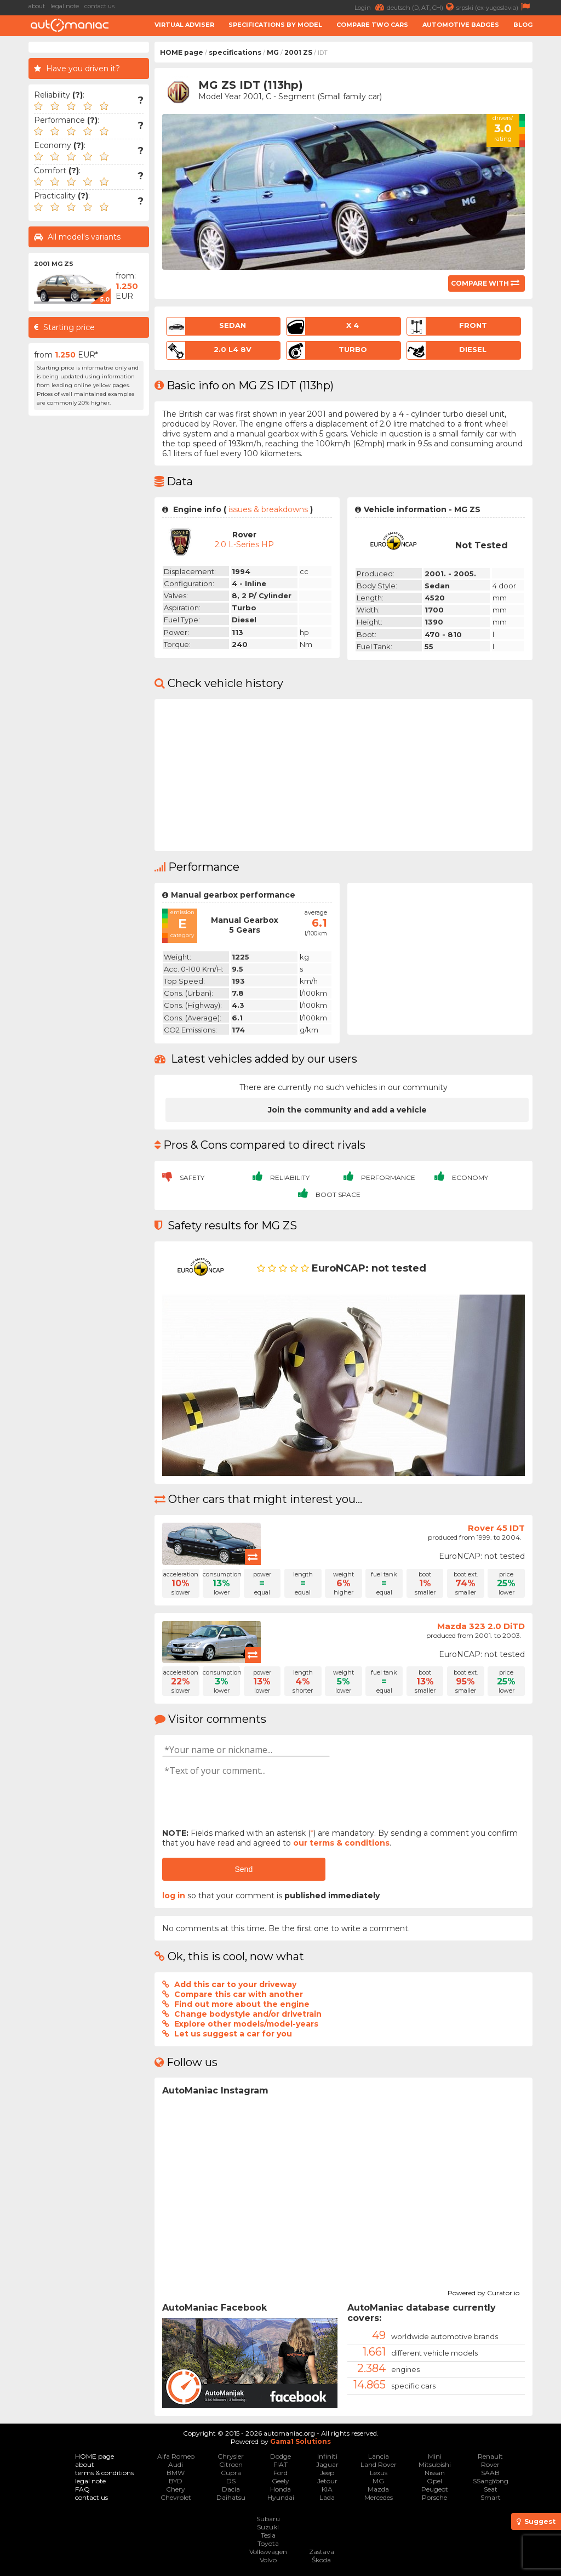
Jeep (327, 2473)
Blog (523, 25)
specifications (235, 52)
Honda (280, 2489)
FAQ (82, 2489)
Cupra (231, 2473)
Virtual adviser (184, 25)
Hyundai (280, 2497)
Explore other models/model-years (246, 2024)
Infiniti (327, 2456)
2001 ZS (298, 52)
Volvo (268, 2560)
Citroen (231, 2464)
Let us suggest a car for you (233, 2034)
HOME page (181, 52)
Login (370, 7)
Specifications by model (275, 25)
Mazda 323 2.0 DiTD (481, 1626)
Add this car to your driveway (235, 1984)
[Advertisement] (89, 585)
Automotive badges (460, 25)
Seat (490, 2489)
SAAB (490, 2473)
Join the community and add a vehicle (347, 1110)
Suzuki (268, 2527)
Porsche (434, 2497)
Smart (490, 2497)
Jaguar (327, 2464)
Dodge (280, 2456)
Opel (434, 2481)
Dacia (231, 2489)
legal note (64, 6)
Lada (327, 2497)
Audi (175, 2464)
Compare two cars (372, 25)
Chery (175, 2489)
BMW (176, 2473)
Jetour (327, 2481)
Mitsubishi (435, 2464)
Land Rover (378, 2464)
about (36, 6)
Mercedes (378, 2497)
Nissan (435, 2473)
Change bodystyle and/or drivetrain (248, 2014)
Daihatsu (230, 2497)
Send (243, 1869)
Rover (490, 2464)
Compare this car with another (238, 1994)
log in (173, 1895)
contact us (99, 6)
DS (231, 2481)
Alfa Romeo (175, 2456)
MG (273, 52)
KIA (327, 2489)
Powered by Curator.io (483, 2291)
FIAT (280, 2464)
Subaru (268, 2519)
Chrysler (230, 2456)
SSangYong (490, 2481)
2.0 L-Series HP (244, 544)
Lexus (378, 2473)
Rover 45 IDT (496, 1528)
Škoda (321, 2560)
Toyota (268, 2543)
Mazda (378, 2489)
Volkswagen (268, 2551)
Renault (490, 2456)
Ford (280, 2473)
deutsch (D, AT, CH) (421, 7)
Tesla (268, 2535)
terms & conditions (104, 2473)
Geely (280, 2481)
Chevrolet (176, 2497)
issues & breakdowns (268, 509)
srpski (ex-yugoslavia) (494, 7)
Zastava (321, 2551)
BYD (175, 2481)
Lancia (378, 2456)
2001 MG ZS (53, 264)
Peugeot (434, 2489)
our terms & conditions (341, 1843)
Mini (435, 2456)
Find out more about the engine (242, 2004)
